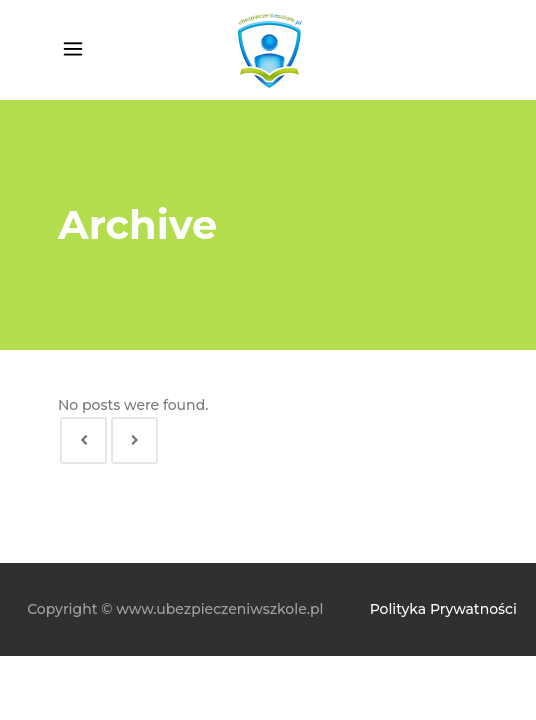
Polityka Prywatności (443, 609)
